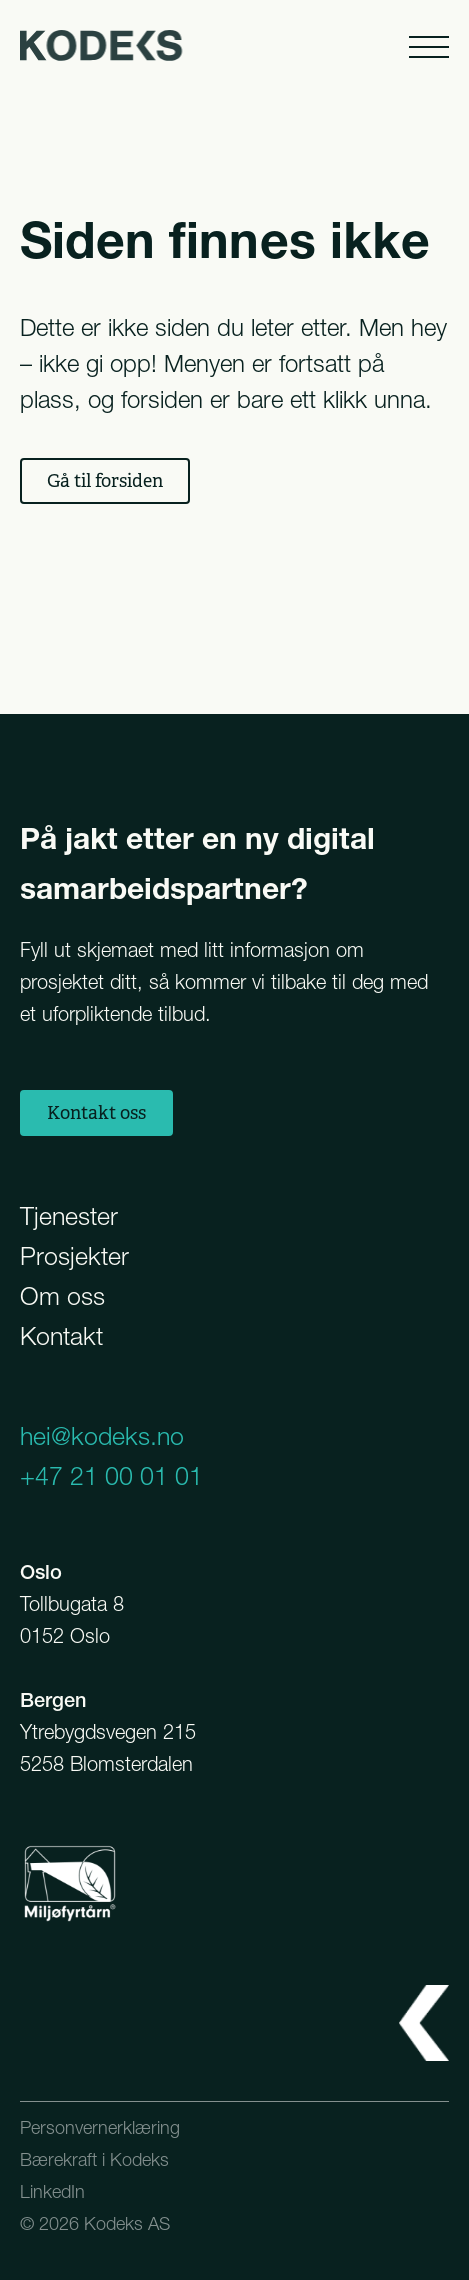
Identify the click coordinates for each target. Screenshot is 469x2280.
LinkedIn (52, 2191)
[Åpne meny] (427, 45)
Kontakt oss (96, 1113)
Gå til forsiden (105, 481)
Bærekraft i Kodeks (94, 2159)
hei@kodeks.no (102, 1436)
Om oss (62, 1296)
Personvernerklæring (100, 2127)
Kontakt (61, 1336)
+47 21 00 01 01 (111, 1476)
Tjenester (69, 1216)
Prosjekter (74, 1256)
